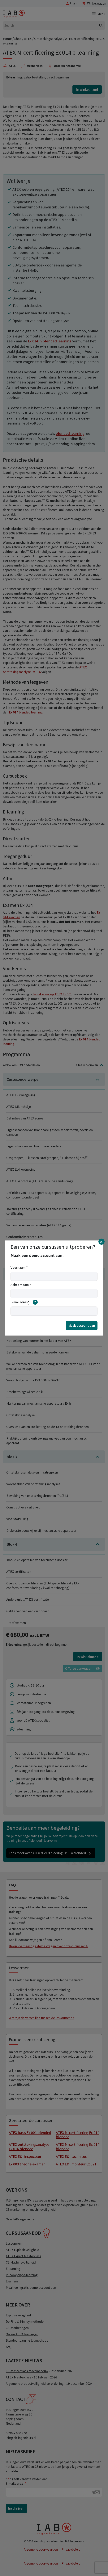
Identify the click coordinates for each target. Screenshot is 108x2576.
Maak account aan (81, 1325)
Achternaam (21, 1284)
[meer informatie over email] (35, 1302)
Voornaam (19, 1267)
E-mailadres (24, 1302)
